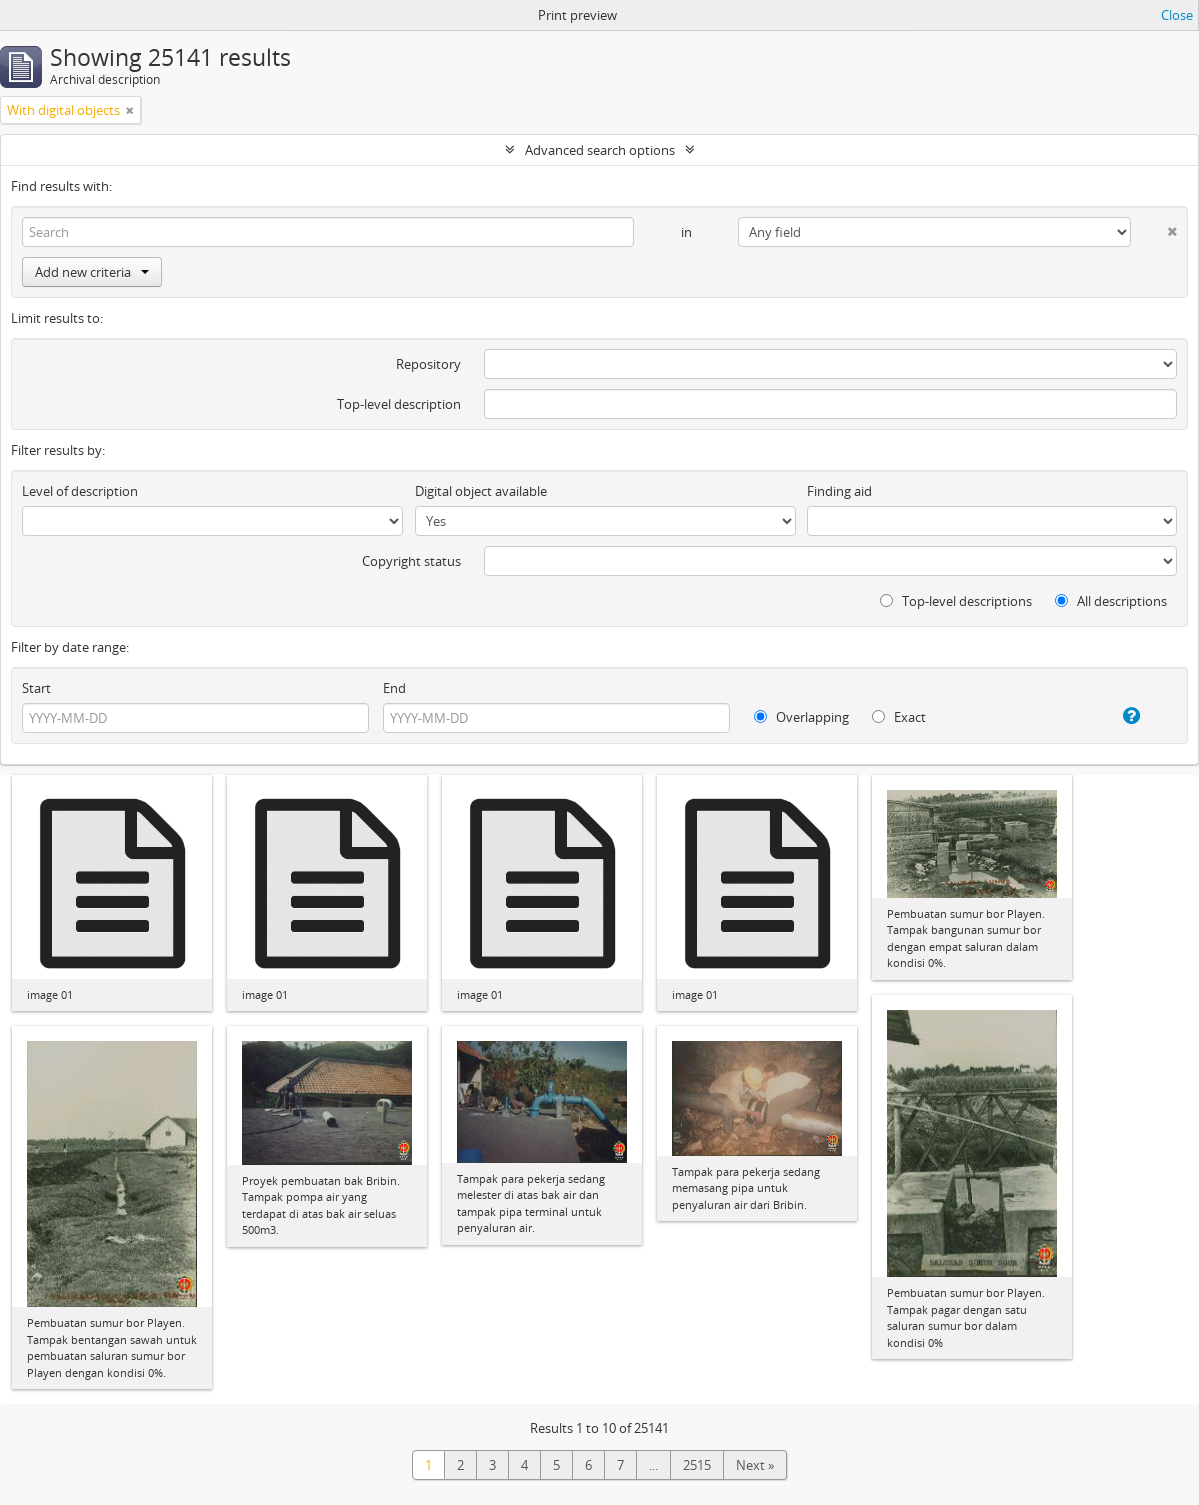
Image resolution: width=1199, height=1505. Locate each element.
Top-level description (399, 404)
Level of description (80, 491)
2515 (697, 1465)
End (394, 688)
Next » (755, 1465)
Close (1177, 15)
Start (36, 688)
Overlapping (801, 717)
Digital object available (481, 491)
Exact (899, 717)
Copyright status (411, 561)
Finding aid (839, 491)
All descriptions (1111, 601)
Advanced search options (600, 150)
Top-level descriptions (956, 601)
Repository (428, 364)
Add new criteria (92, 272)
